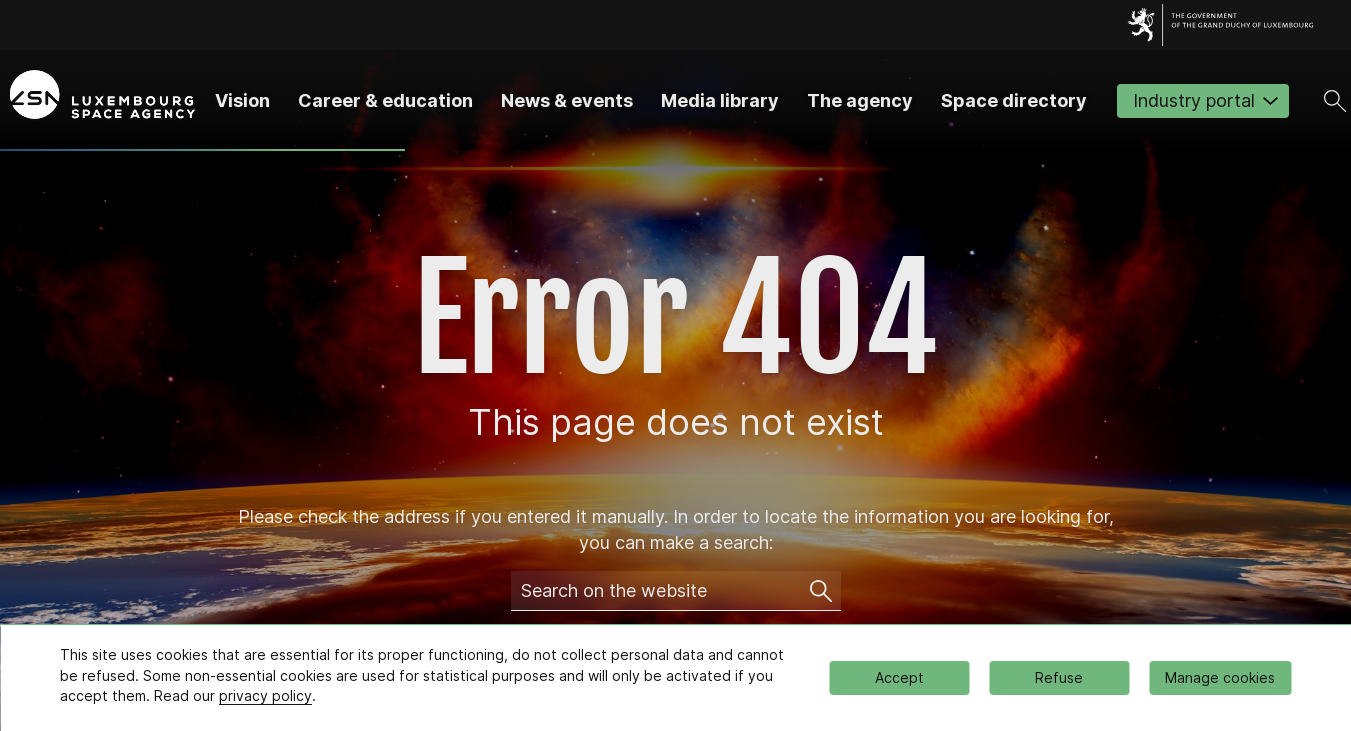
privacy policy (265, 695)
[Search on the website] (821, 591)
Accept (899, 677)
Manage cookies (1220, 677)
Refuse (1059, 677)
